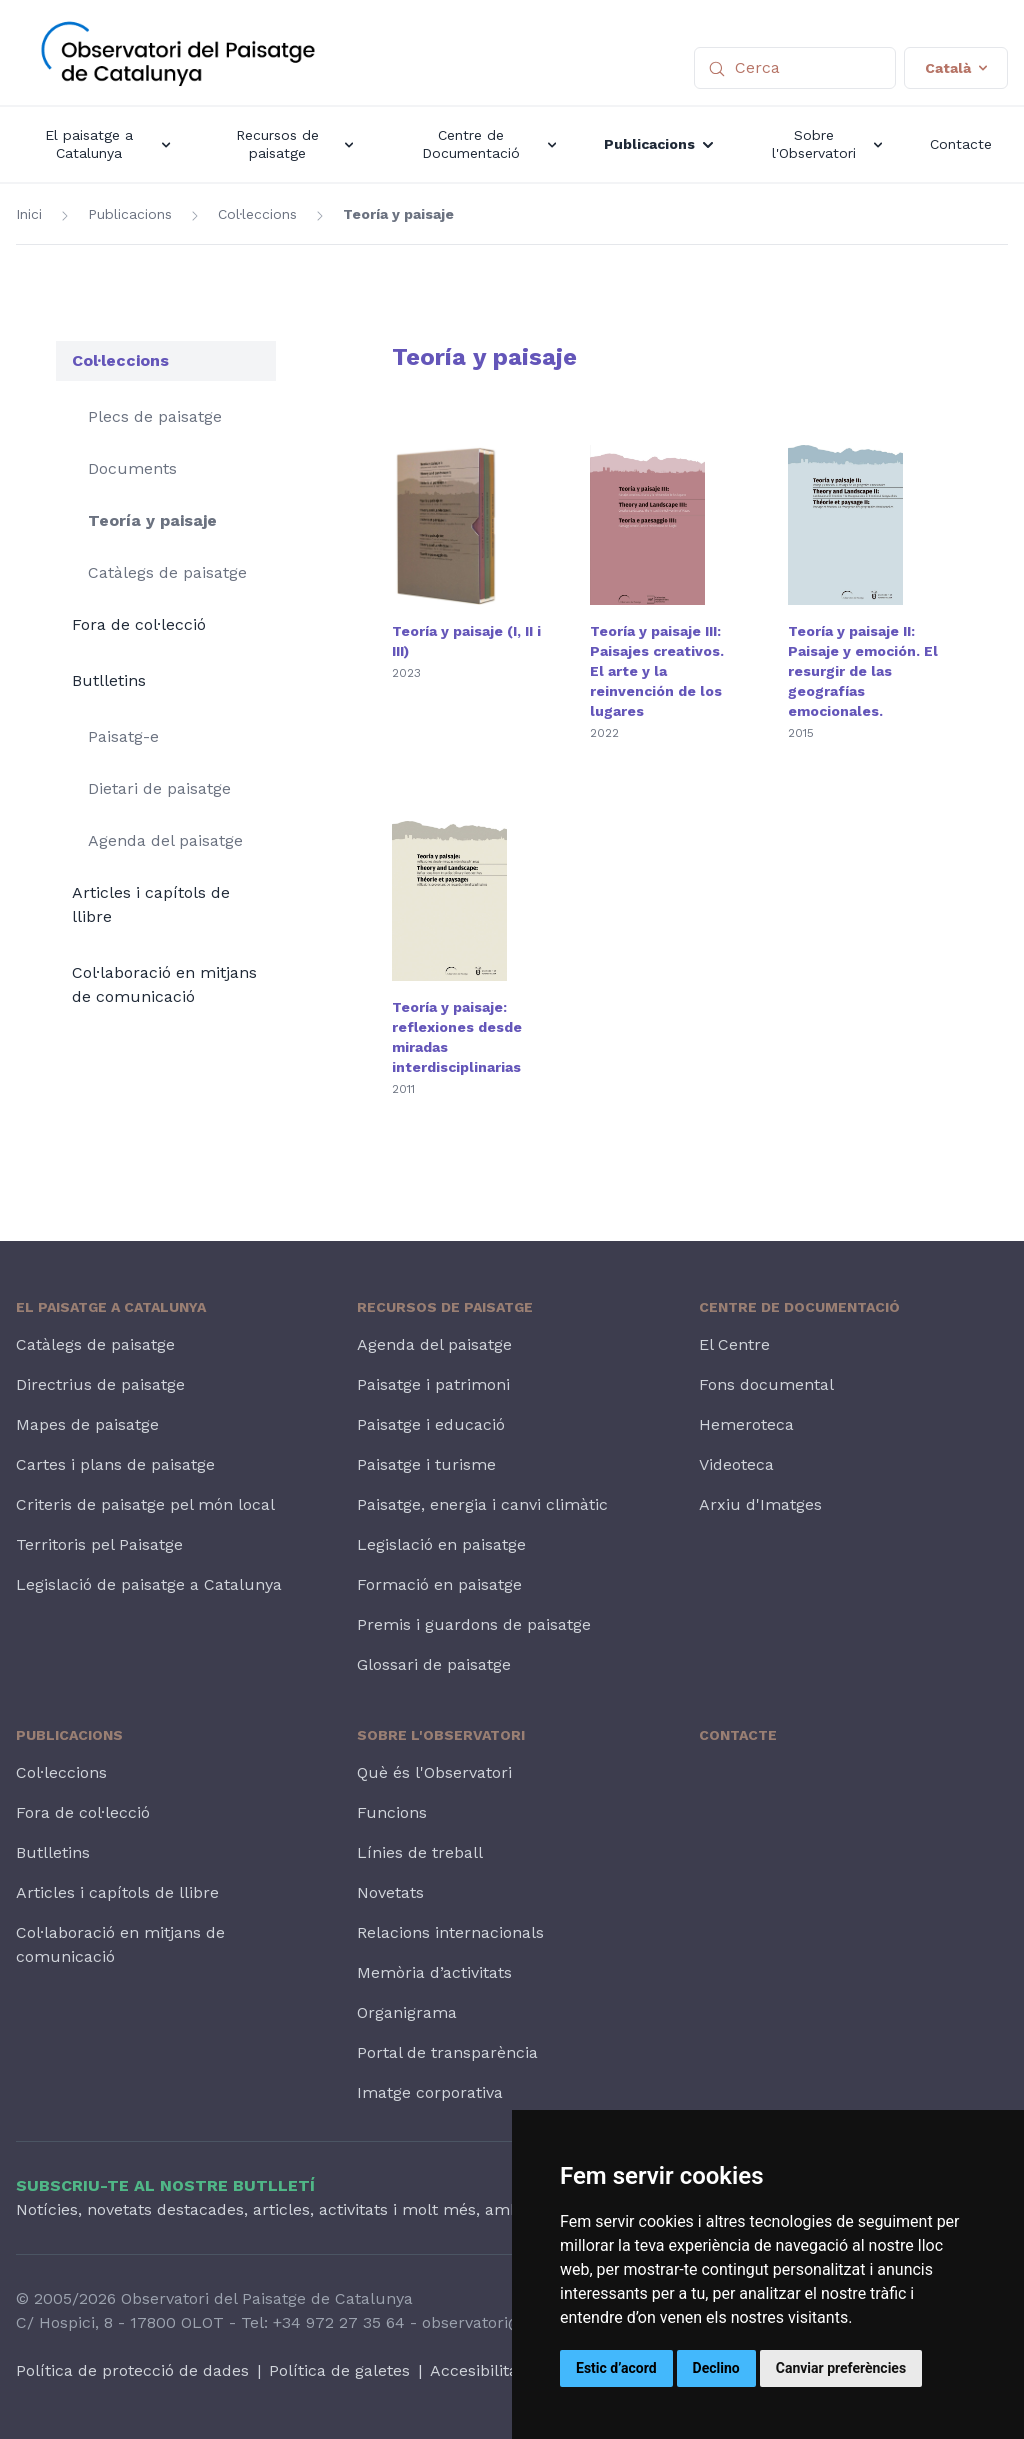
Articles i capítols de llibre (151, 904)
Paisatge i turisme (426, 1464)
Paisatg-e (123, 736)
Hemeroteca (746, 1424)
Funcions (392, 1812)
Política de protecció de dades (132, 2370)
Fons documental (766, 1384)
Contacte (738, 1735)
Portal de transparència (447, 2052)
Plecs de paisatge (155, 416)
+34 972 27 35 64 (339, 2322)
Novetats (390, 1892)
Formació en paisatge (439, 1584)
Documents (132, 468)
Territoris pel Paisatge (99, 1544)
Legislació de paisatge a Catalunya (149, 1584)
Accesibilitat (477, 2370)
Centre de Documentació (799, 1307)
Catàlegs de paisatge (167, 572)
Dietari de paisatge (159, 788)
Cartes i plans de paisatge (115, 1464)
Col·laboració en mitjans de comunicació (164, 984)
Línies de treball (420, 1852)
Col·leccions (257, 214)
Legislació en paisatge (441, 1544)
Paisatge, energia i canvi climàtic (482, 1504)
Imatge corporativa (430, 2092)
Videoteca (736, 1464)
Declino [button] (716, 2368)
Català (956, 68)
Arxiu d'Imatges (760, 1504)
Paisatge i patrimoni (433, 1384)
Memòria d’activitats (434, 1972)
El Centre (734, 1344)
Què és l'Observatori (434, 1772)
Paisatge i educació (431, 1424)
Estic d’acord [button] (616, 2368)
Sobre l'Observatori (441, 1735)
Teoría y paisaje (398, 214)
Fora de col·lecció (139, 624)
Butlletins (109, 680)
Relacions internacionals (450, 1932)
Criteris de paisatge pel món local (145, 1504)
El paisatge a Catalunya (111, 1307)
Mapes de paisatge (87, 1424)
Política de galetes (339, 2370)
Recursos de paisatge (445, 1307)
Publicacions (130, 214)
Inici (29, 214)
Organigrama (407, 2012)
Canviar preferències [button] (841, 2368)
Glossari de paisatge (434, 1664)
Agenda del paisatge (165, 840)
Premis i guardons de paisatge (474, 1624)
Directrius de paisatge (100, 1384)
